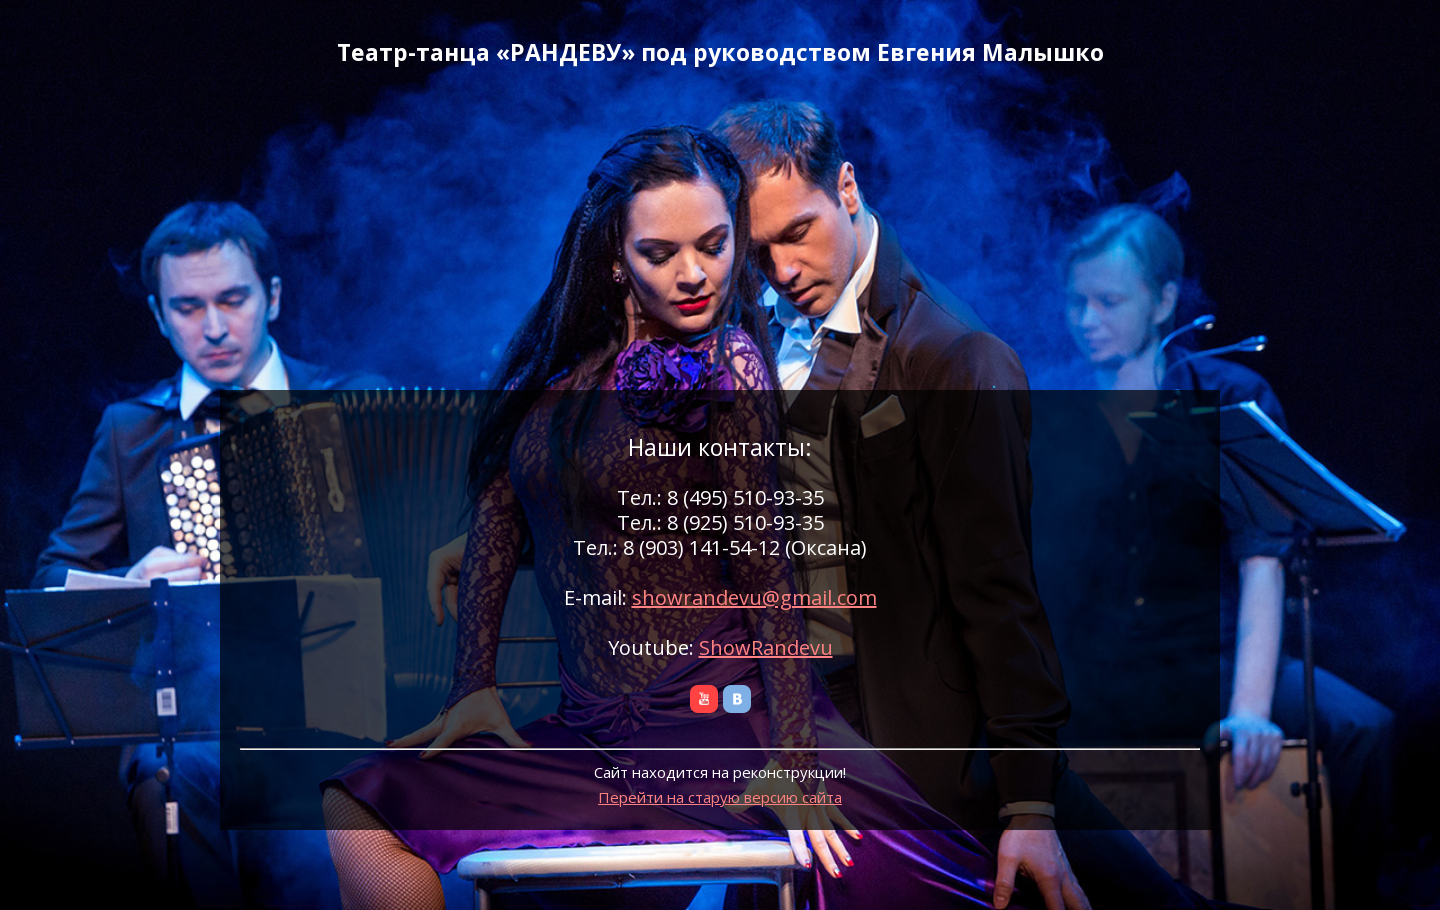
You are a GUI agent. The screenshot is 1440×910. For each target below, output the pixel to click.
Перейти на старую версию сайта (720, 797)
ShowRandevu (766, 647)
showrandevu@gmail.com (754, 597)
